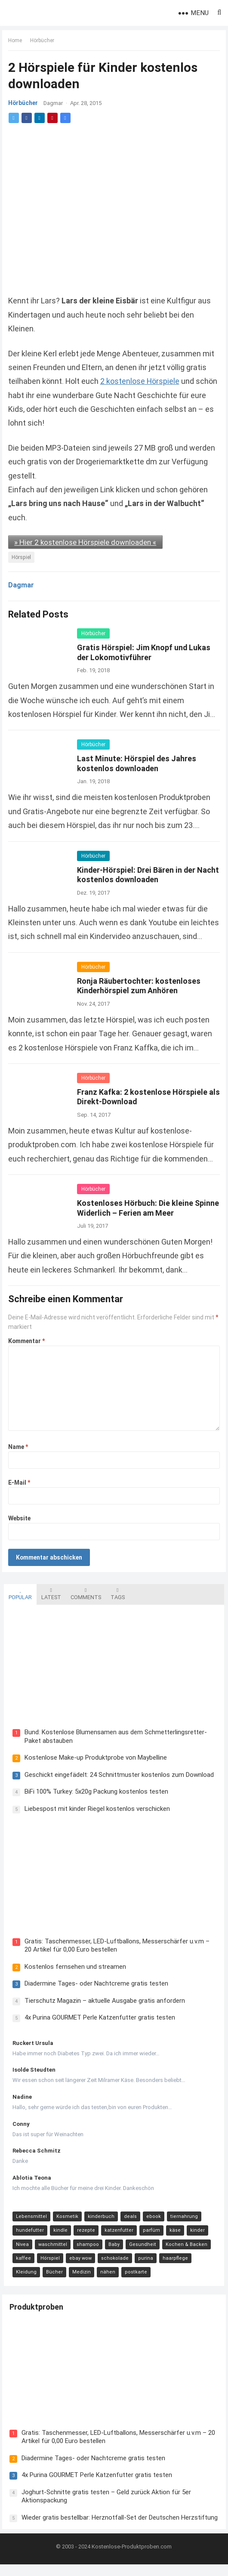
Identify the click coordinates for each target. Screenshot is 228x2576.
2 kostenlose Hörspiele (140, 381)
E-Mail (20, 1482)
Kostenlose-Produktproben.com (132, 2558)
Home (15, 41)
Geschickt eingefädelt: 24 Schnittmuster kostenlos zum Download (117, 1775)
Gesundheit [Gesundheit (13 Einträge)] (140, 2246)
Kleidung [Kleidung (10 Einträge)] (24, 2274)
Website (20, 1518)
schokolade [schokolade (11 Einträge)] (113, 2260)
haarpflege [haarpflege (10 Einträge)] (173, 2260)
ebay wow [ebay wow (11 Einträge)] (79, 2260)
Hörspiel (21, 557)
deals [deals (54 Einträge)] (128, 2218)
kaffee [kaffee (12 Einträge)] (21, 2260)
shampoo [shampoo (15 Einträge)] (86, 2246)
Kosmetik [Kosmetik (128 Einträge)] (66, 2218)
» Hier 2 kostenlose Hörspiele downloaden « (86, 541)
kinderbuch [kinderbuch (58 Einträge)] (99, 2218)
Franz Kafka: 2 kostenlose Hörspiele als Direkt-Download (142, 1096)
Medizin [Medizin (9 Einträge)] (80, 2274)
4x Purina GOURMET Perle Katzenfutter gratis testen (98, 2019)
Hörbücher (43, 41)
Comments (84, 1593)
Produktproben (38, 2310)
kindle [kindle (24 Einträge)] (59, 2232)
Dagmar (53, 104)
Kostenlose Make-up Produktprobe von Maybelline (94, 1758)
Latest (49, 1593)
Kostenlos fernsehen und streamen (73, 1968)
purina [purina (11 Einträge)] (143, 2260)
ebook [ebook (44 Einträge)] (152, 2218)
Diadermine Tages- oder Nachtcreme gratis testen (94, 1985)
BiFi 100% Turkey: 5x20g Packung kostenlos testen (94, 1792)
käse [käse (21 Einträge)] (173, 2232)
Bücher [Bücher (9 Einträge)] (52, 2274)
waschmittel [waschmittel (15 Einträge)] (51, 2246)
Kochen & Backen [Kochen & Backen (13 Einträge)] (185, 2246)
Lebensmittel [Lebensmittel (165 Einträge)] (29, 2218)
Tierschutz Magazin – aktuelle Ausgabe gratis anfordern (103, 2002)
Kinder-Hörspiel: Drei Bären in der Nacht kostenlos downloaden (136, 874)
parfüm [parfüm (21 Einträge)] (149, 2232)
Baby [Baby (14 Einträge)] (112, 2246)
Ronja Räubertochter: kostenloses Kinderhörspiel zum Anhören (139, 985)
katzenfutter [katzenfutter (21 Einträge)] (117, 2232)
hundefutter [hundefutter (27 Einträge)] (28, 2232)
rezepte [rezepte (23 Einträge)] (84, 2232)
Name (18, 1446)
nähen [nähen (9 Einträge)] (106, 2274)
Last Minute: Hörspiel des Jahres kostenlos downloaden (137, 763)
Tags (116, 1593)
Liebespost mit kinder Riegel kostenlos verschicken (95, 1809)
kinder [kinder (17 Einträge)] (195, 2232)
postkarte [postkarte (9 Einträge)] (134, 2274)
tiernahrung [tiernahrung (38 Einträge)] (182, 2218)
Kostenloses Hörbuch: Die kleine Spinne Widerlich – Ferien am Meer (138, 1207)
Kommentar (27, 1340)
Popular (18, 1593)
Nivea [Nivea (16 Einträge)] (20, 2246)
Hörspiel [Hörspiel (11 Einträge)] (48, 2260)
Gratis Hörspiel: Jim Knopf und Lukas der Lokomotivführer (144, 652)
